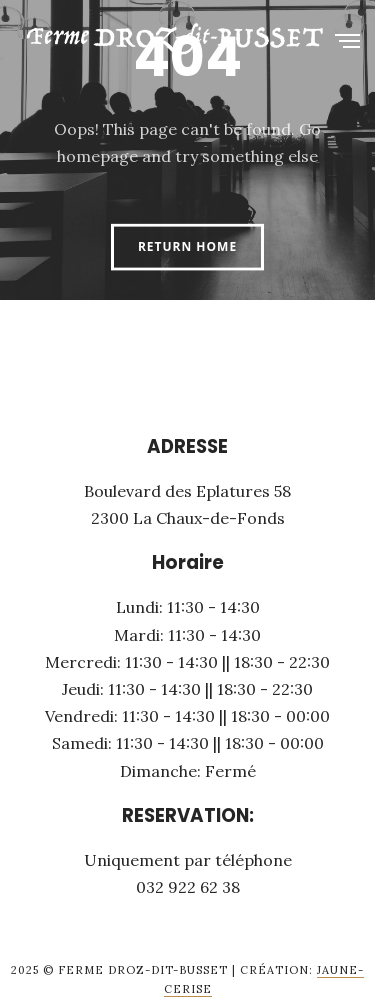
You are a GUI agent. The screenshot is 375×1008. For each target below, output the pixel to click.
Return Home (187, 246)
